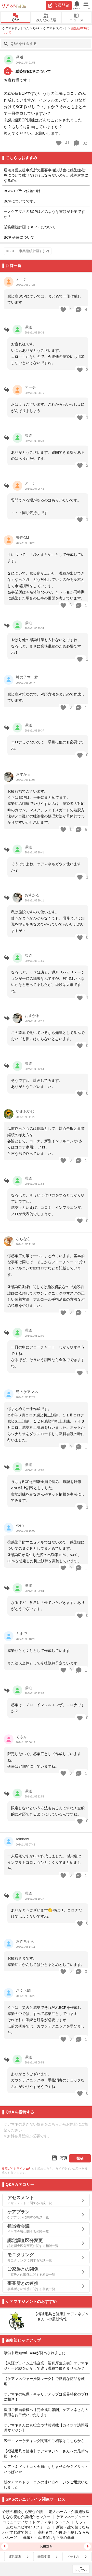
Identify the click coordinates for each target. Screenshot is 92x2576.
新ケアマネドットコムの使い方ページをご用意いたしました (46, 2484)
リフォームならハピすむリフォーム (44, 2524)
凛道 (19, 57)
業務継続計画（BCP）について (29, 227)
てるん (21, 1737)
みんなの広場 (46, 17)
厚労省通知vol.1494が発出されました (35, 2353)
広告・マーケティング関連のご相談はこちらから (44, 2441)
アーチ (21, 279)
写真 (59, 2158)
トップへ (81, 2570)
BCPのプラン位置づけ (22, 191)
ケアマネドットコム (14, 5)
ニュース (76, 17)
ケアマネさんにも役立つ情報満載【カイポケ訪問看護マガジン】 (46, 2427)
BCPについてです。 (20, 201)
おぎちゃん (25, 1941)
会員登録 (58, 5)
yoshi (20, 1525)
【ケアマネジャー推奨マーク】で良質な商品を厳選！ (44, 2381)
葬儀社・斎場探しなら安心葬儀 (49, 2537)
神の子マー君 (27, 677)
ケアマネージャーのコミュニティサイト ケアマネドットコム (45, 2519)
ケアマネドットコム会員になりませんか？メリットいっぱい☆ (46, 2469)
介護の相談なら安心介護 (22, 2512)
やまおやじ (25, 1111)
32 (80, 143)
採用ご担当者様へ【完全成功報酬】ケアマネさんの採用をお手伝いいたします (46, 2412)
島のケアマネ (27, 1392)
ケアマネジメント (55, 28)
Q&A (15, 17)
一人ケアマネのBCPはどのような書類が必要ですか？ (44, 214)
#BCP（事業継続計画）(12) (27, 251)
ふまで (21, 1633)
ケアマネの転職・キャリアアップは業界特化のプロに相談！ (46, 2396)
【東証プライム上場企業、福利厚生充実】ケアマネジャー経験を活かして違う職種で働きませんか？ (46, 2365)
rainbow (22, 1839)
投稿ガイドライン (16, 2168)
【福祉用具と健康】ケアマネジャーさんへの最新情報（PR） (46, 2453)
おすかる (23, 774)
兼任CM (22, 537)
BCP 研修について (19, 237)
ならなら (23, 1239)
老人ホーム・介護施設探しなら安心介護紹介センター (45, 2514)
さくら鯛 (23, 1990)
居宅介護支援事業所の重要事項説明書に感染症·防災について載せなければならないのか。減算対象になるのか (46, 175)
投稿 (80, 2158)
